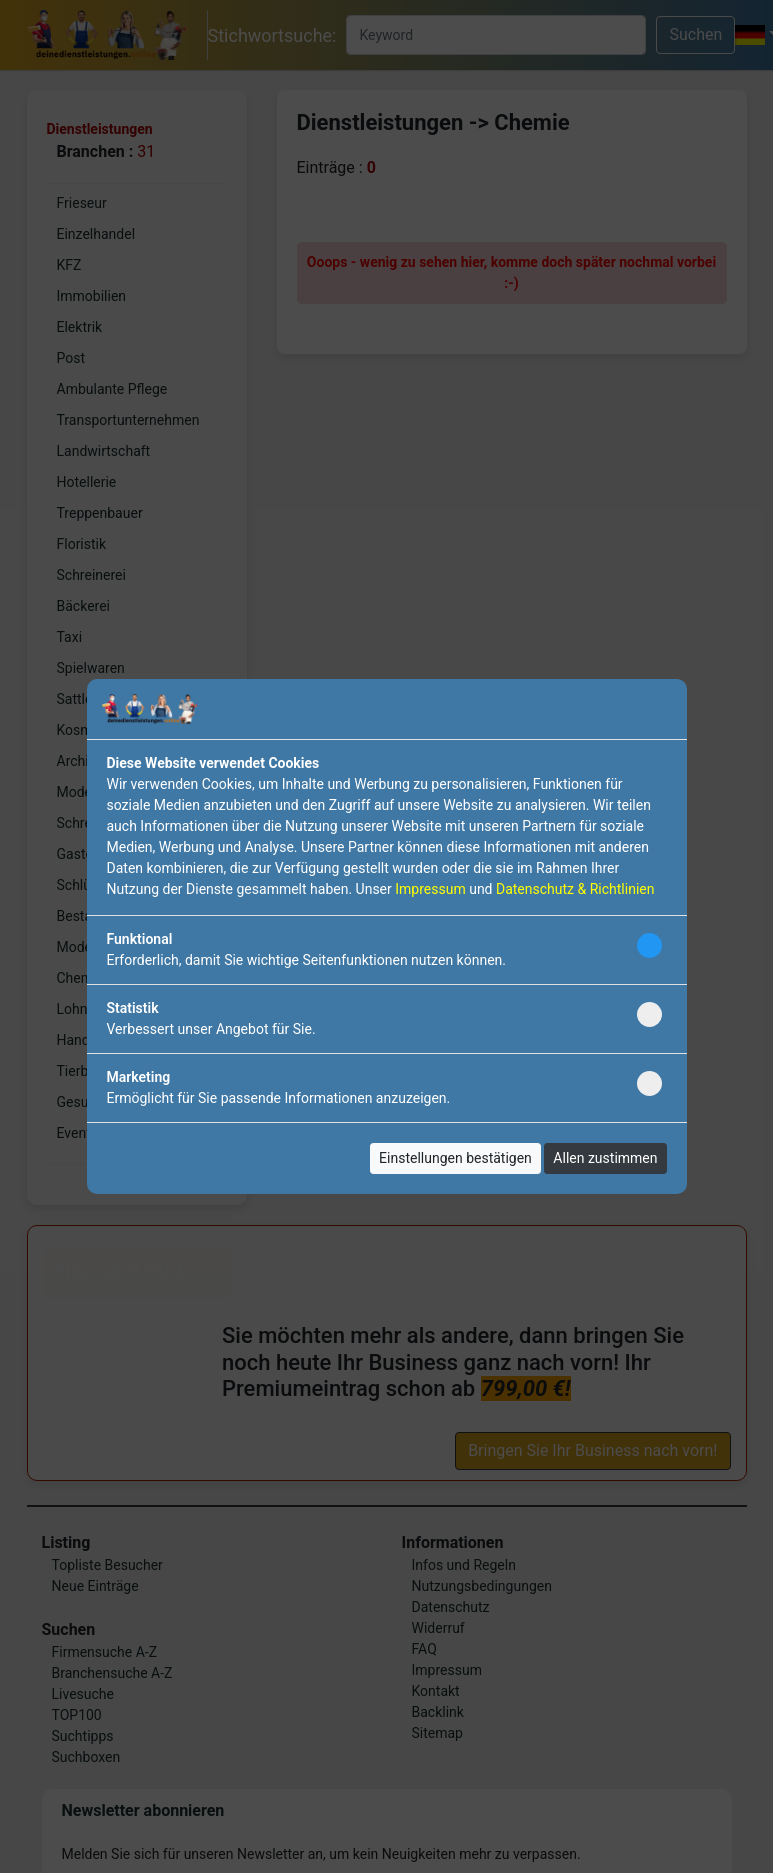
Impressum (430, 889)
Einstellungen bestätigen (455, 1158)
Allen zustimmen (605, 1158)
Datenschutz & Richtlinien (575, 889)
